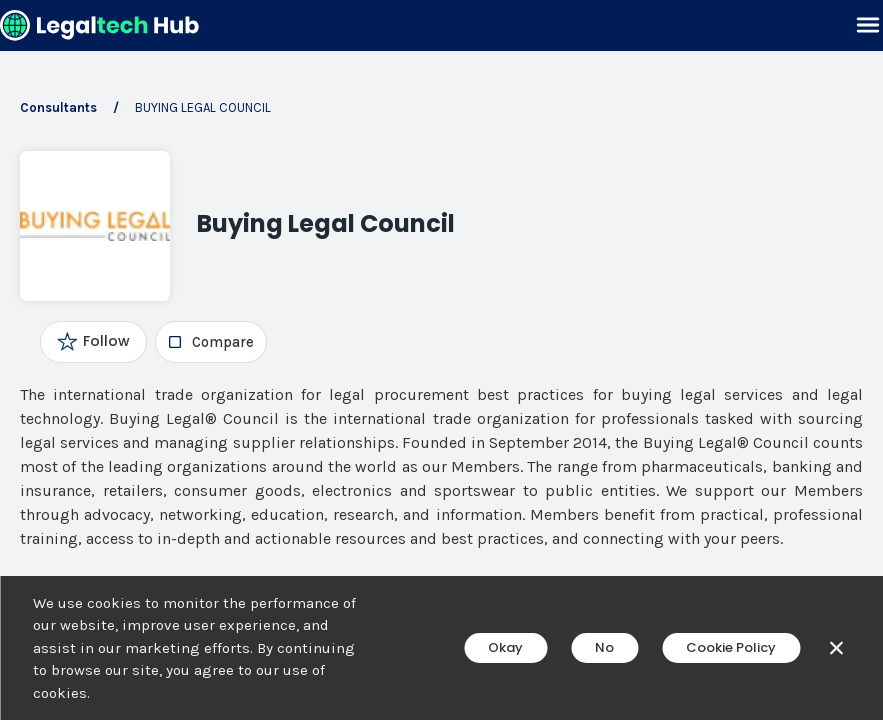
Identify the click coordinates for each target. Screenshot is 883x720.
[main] (441, 360)
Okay (505, 647)
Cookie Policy (731, 647)
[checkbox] (210, 342)
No (604, 647)
